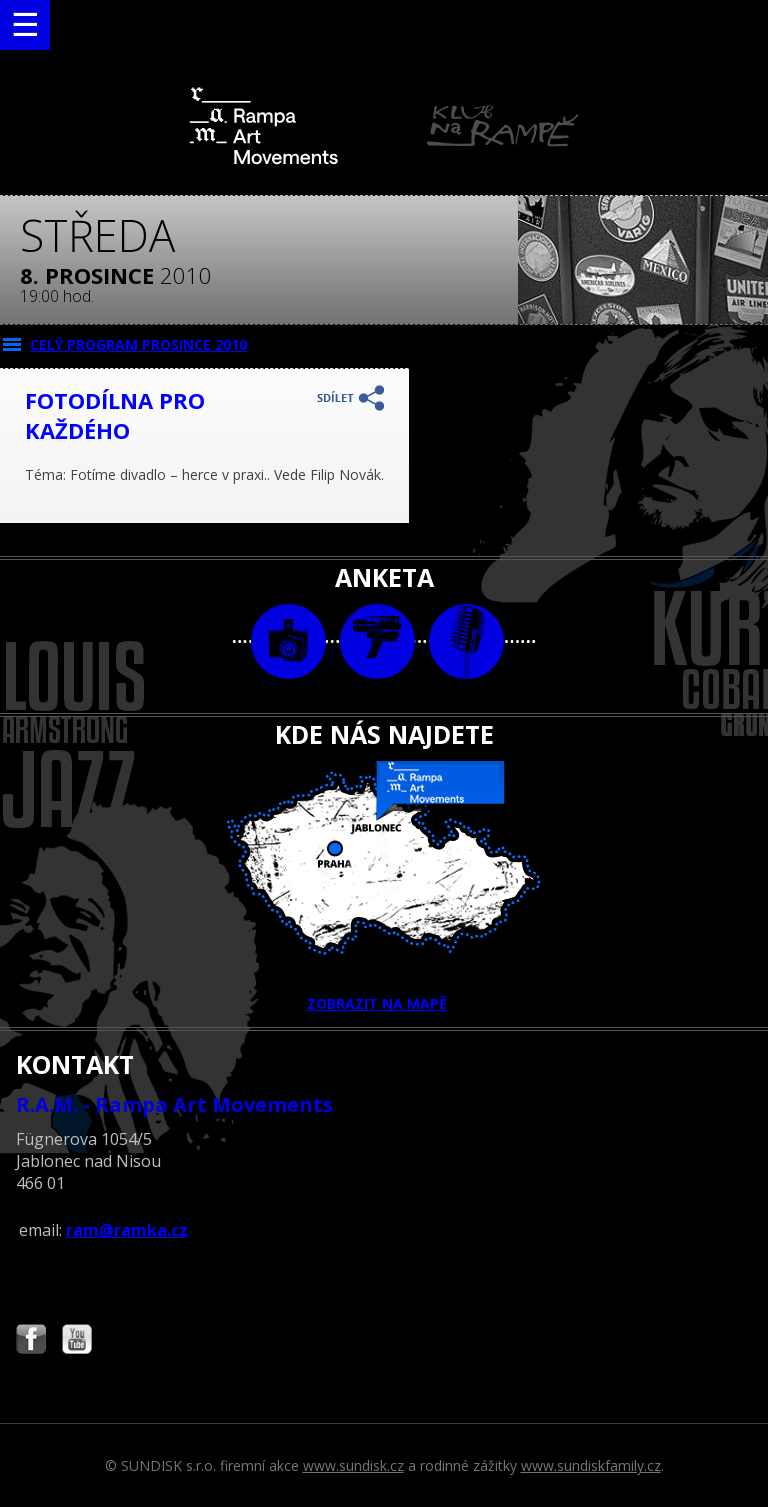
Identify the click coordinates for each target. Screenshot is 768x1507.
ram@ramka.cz (127, 1230)
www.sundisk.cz (353, 1465)
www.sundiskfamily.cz (591, 1465)
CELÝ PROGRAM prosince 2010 (138, 344)
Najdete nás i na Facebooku (31, 1341)
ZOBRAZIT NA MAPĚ (384, 887)
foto (288, 641)
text (466, 641)
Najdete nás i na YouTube (77, 1341)
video (377, 641)
